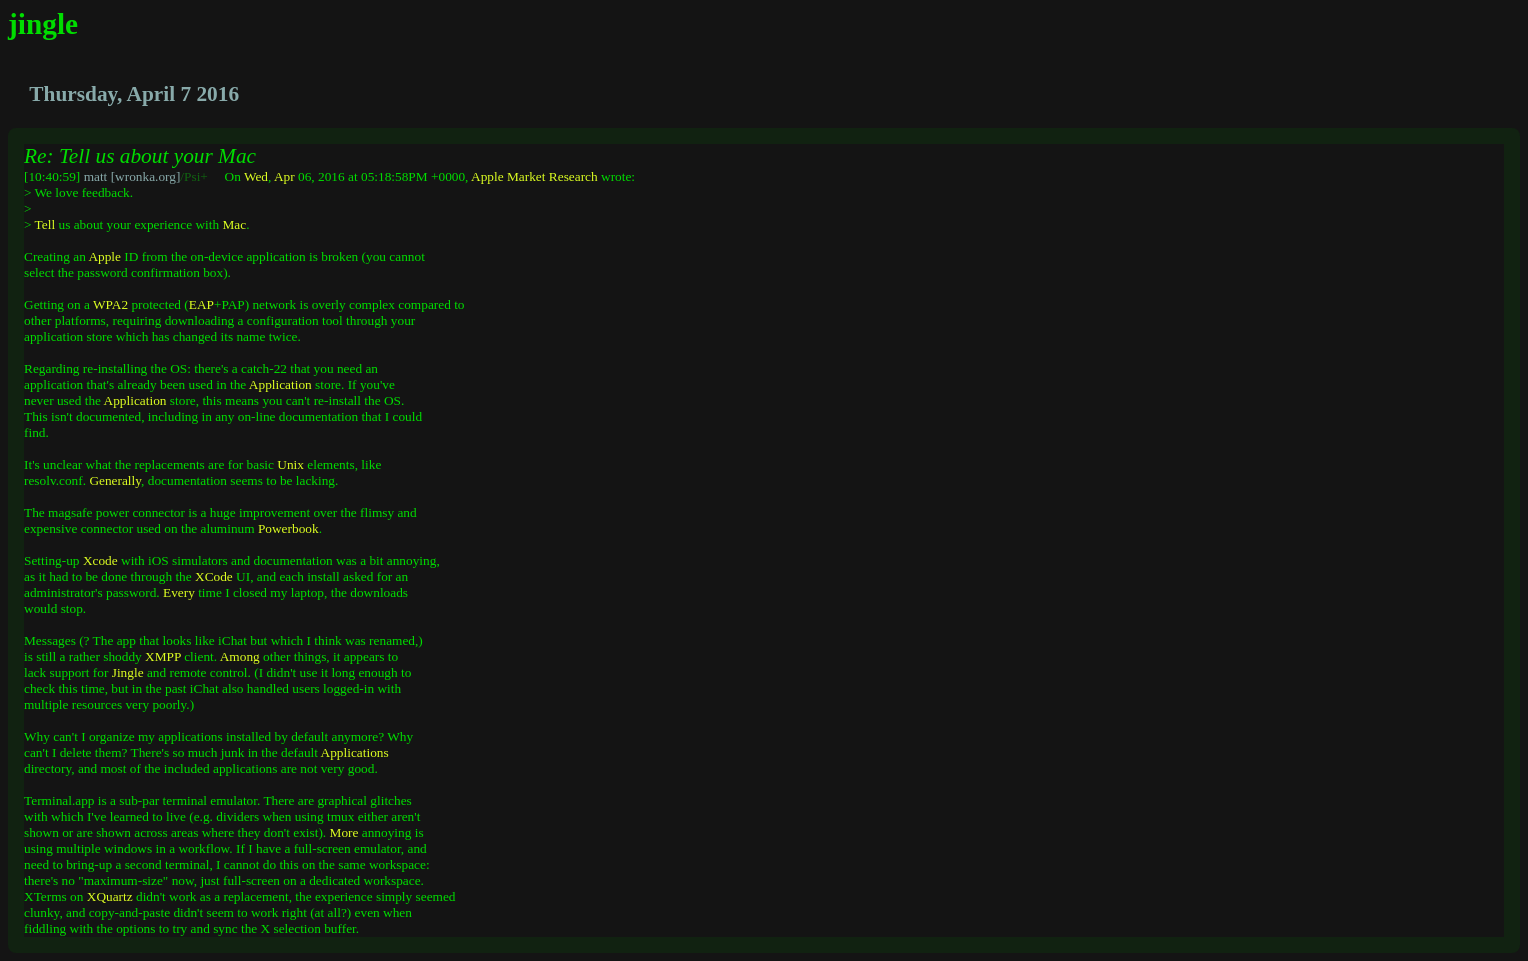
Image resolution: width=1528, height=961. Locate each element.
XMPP (163, 656)
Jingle (128, 672)
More (344, 832)
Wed (256, 176)
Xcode (100, 560)
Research (573, 176)
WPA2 (110, 304)
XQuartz (110, 896)
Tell (45, 224)
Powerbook (288, 528)
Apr (284, 176)
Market (526, 176)
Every (179, 592)
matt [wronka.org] (132, 176)
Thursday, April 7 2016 (134, 94)
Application (280, 384)
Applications (355, 752)
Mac (234, 224)
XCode (214, 576)
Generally (115, 480)
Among (240, 656)
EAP (201, 304)
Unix (290, 464)
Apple (487, 176)
